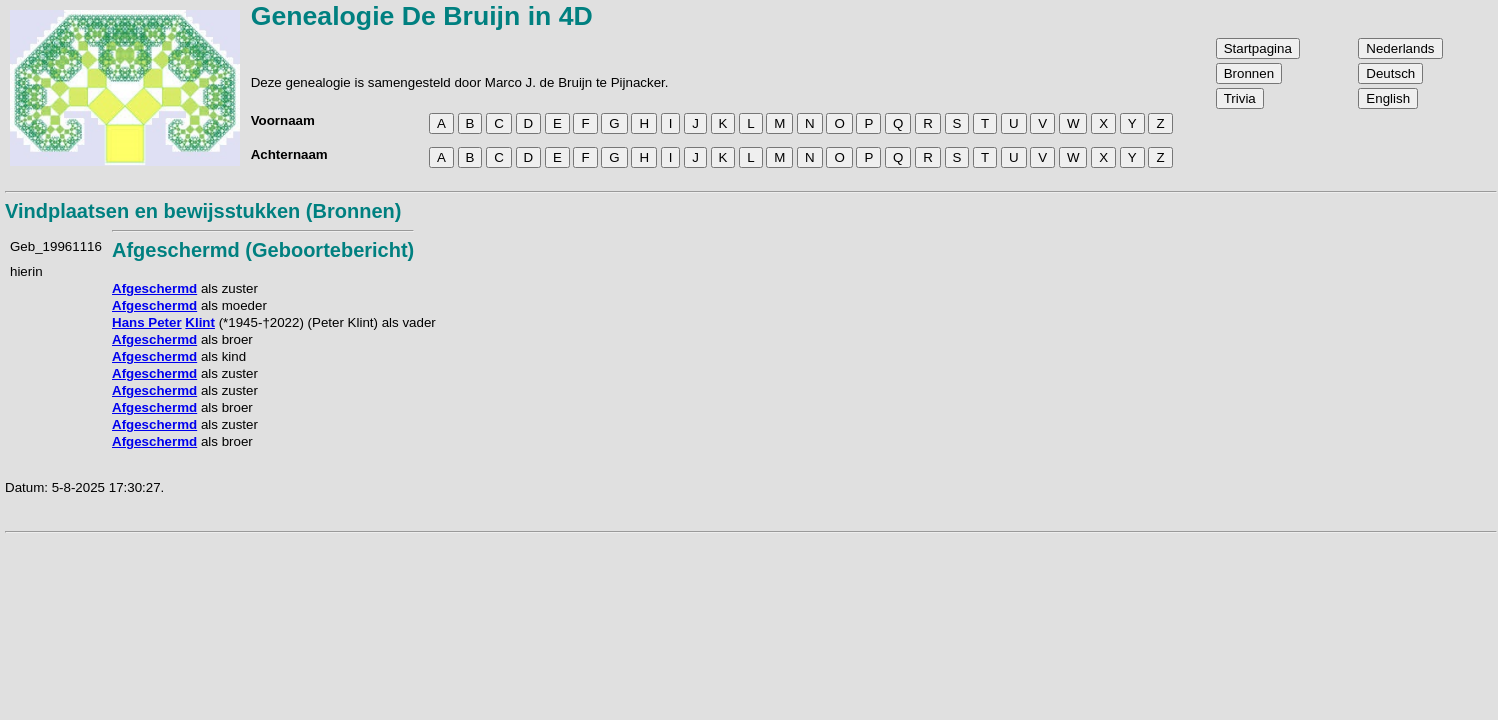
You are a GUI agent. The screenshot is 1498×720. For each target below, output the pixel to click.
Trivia (1240, 98)
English (1388, 98)
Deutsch (1390, 73)
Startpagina (1258, 48)
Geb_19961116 (56, 246)
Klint (200, 322)
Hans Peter (147, 322)
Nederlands (1400, 48)
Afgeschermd (154, 288)
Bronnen (1249, 73)
